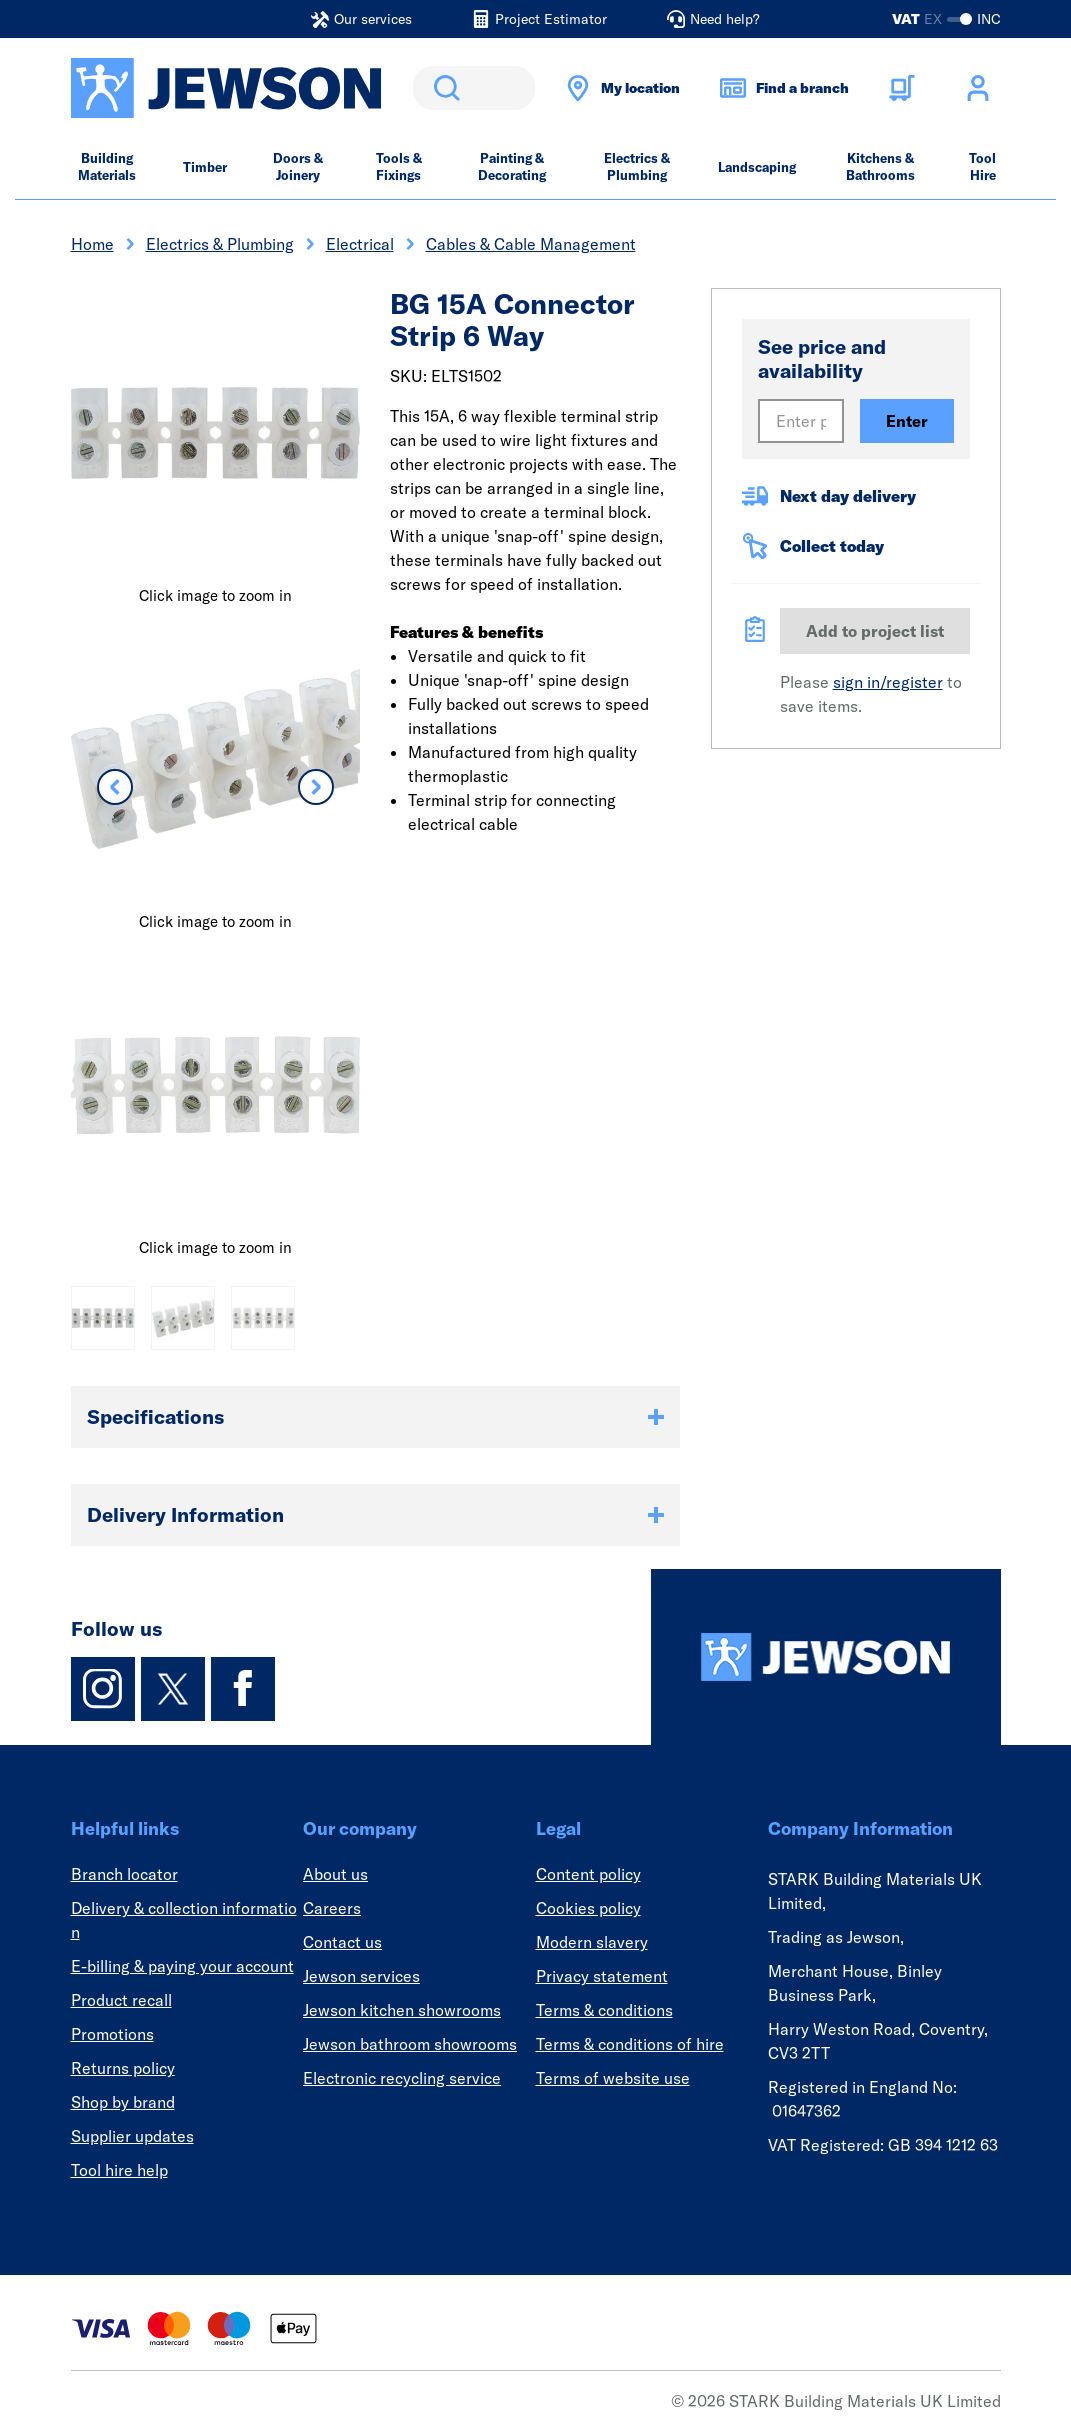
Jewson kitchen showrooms (402, 2010)
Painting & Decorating (512, 166)
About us (335, 1874)
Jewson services (361, 1976)
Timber (205, 167)
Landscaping (757, 167)
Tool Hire (982, 166)
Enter (907, 421)
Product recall (121, 2000)
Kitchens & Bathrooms (880, 166)
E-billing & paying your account (182, 1966)
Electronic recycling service (402, 2078)
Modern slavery (592, 1942)
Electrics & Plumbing (637, 166)
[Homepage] (826, 1657)
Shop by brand (123, 2102)
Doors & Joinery (298, 166)
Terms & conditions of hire (630, 2044)
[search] (474, 88)
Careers (332, 1908)
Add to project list (875, 631)
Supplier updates (132, 2136)
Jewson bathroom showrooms (410, 2044)
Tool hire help (119, 2170)
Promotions (112, 2034)
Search (443, 88)
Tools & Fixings (399, 166)
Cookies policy (588, 1908)
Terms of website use (613, 2078)
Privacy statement (602, 1976)
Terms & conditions (604, 2010)
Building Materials (107, 166)
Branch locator (124, 1874)
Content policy (588, 1874)
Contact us (342, 1942)
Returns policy (123, 2068)
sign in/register (888, 682)
